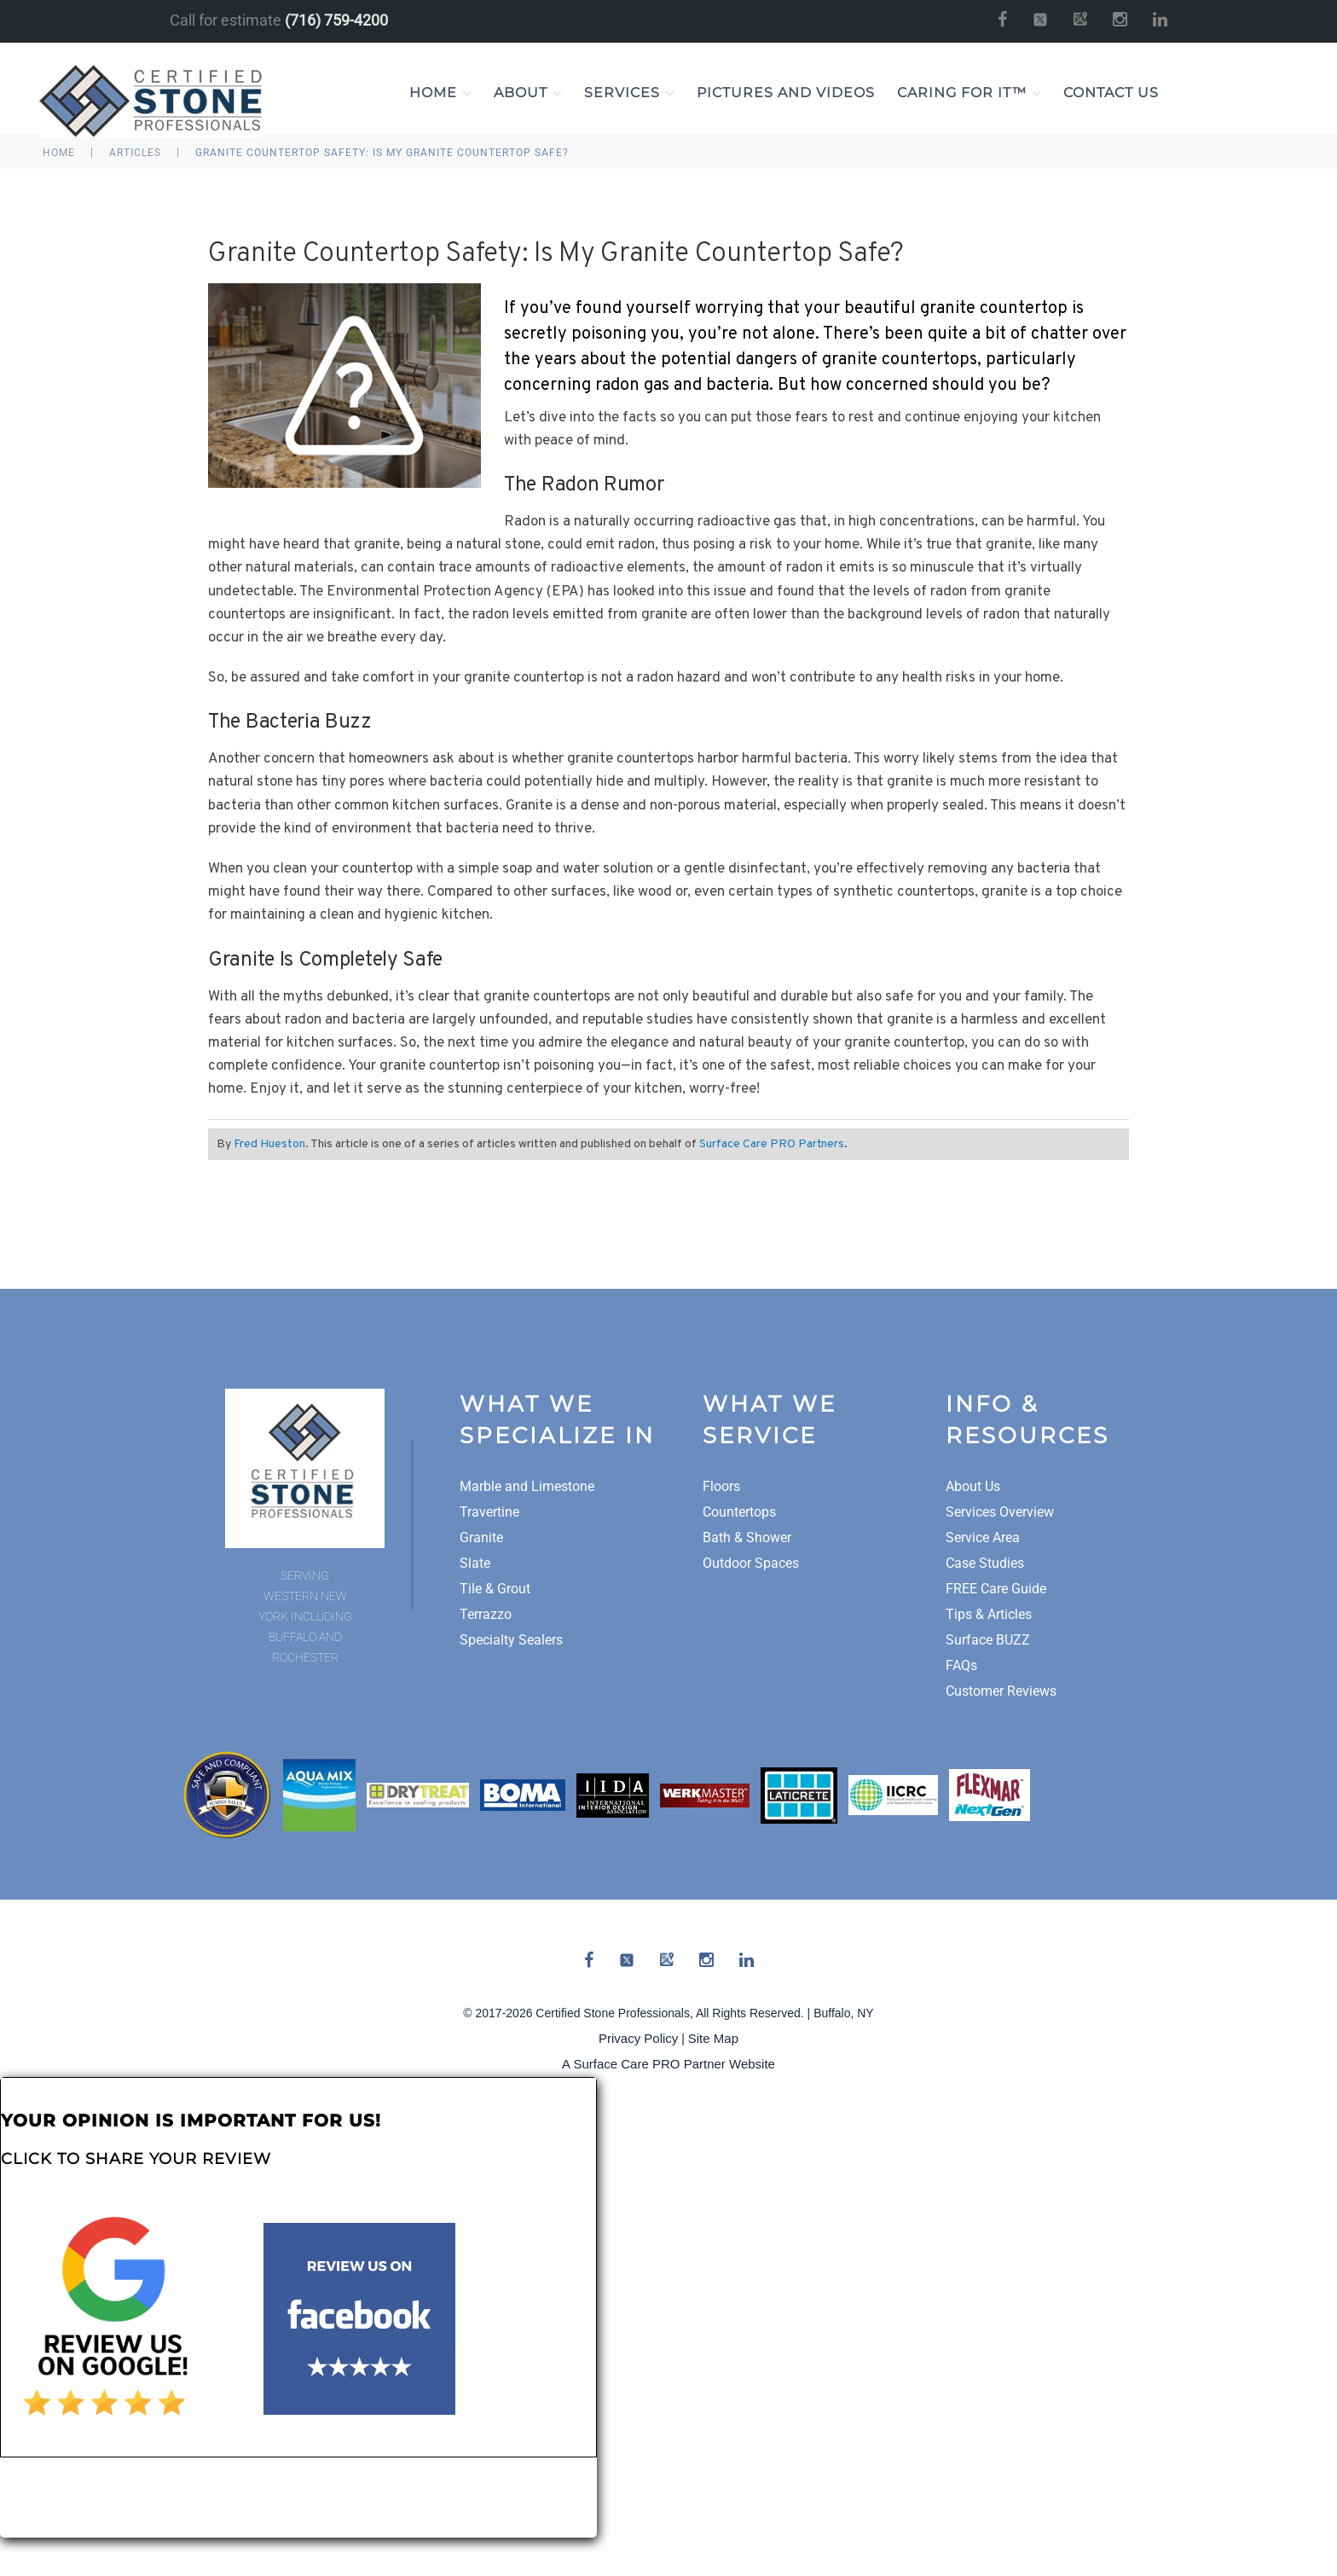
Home (440, 93)
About (528, 93)
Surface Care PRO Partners (771, 1144)
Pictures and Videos (786, 92)
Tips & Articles (989, 1614)
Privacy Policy (638, 2038)
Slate (475, 1563)
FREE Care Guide (996, 1589)
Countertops (739, 1512)
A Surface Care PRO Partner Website (668, 2064)
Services (629, 93)
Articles (135, 153)
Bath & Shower (747, 1537)
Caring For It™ (969, 93)
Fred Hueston (269, 1144)
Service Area (983, 1537)
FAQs (961, 1665)
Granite (481, 1537)
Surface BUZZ (988, 1640)
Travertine (489, 1512)
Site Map (713, 2038)
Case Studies (985, 1563)
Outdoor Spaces (751, 1563)
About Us (973, 1486)
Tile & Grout (495, 1589)
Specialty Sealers (511, 1640)
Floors (721, 1486)
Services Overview (1000, 1512)
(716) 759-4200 (336, 20)
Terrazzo (486, 1614)
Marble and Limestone (527, 1486)
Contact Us (1111, 92)
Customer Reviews (1001, 1691)
